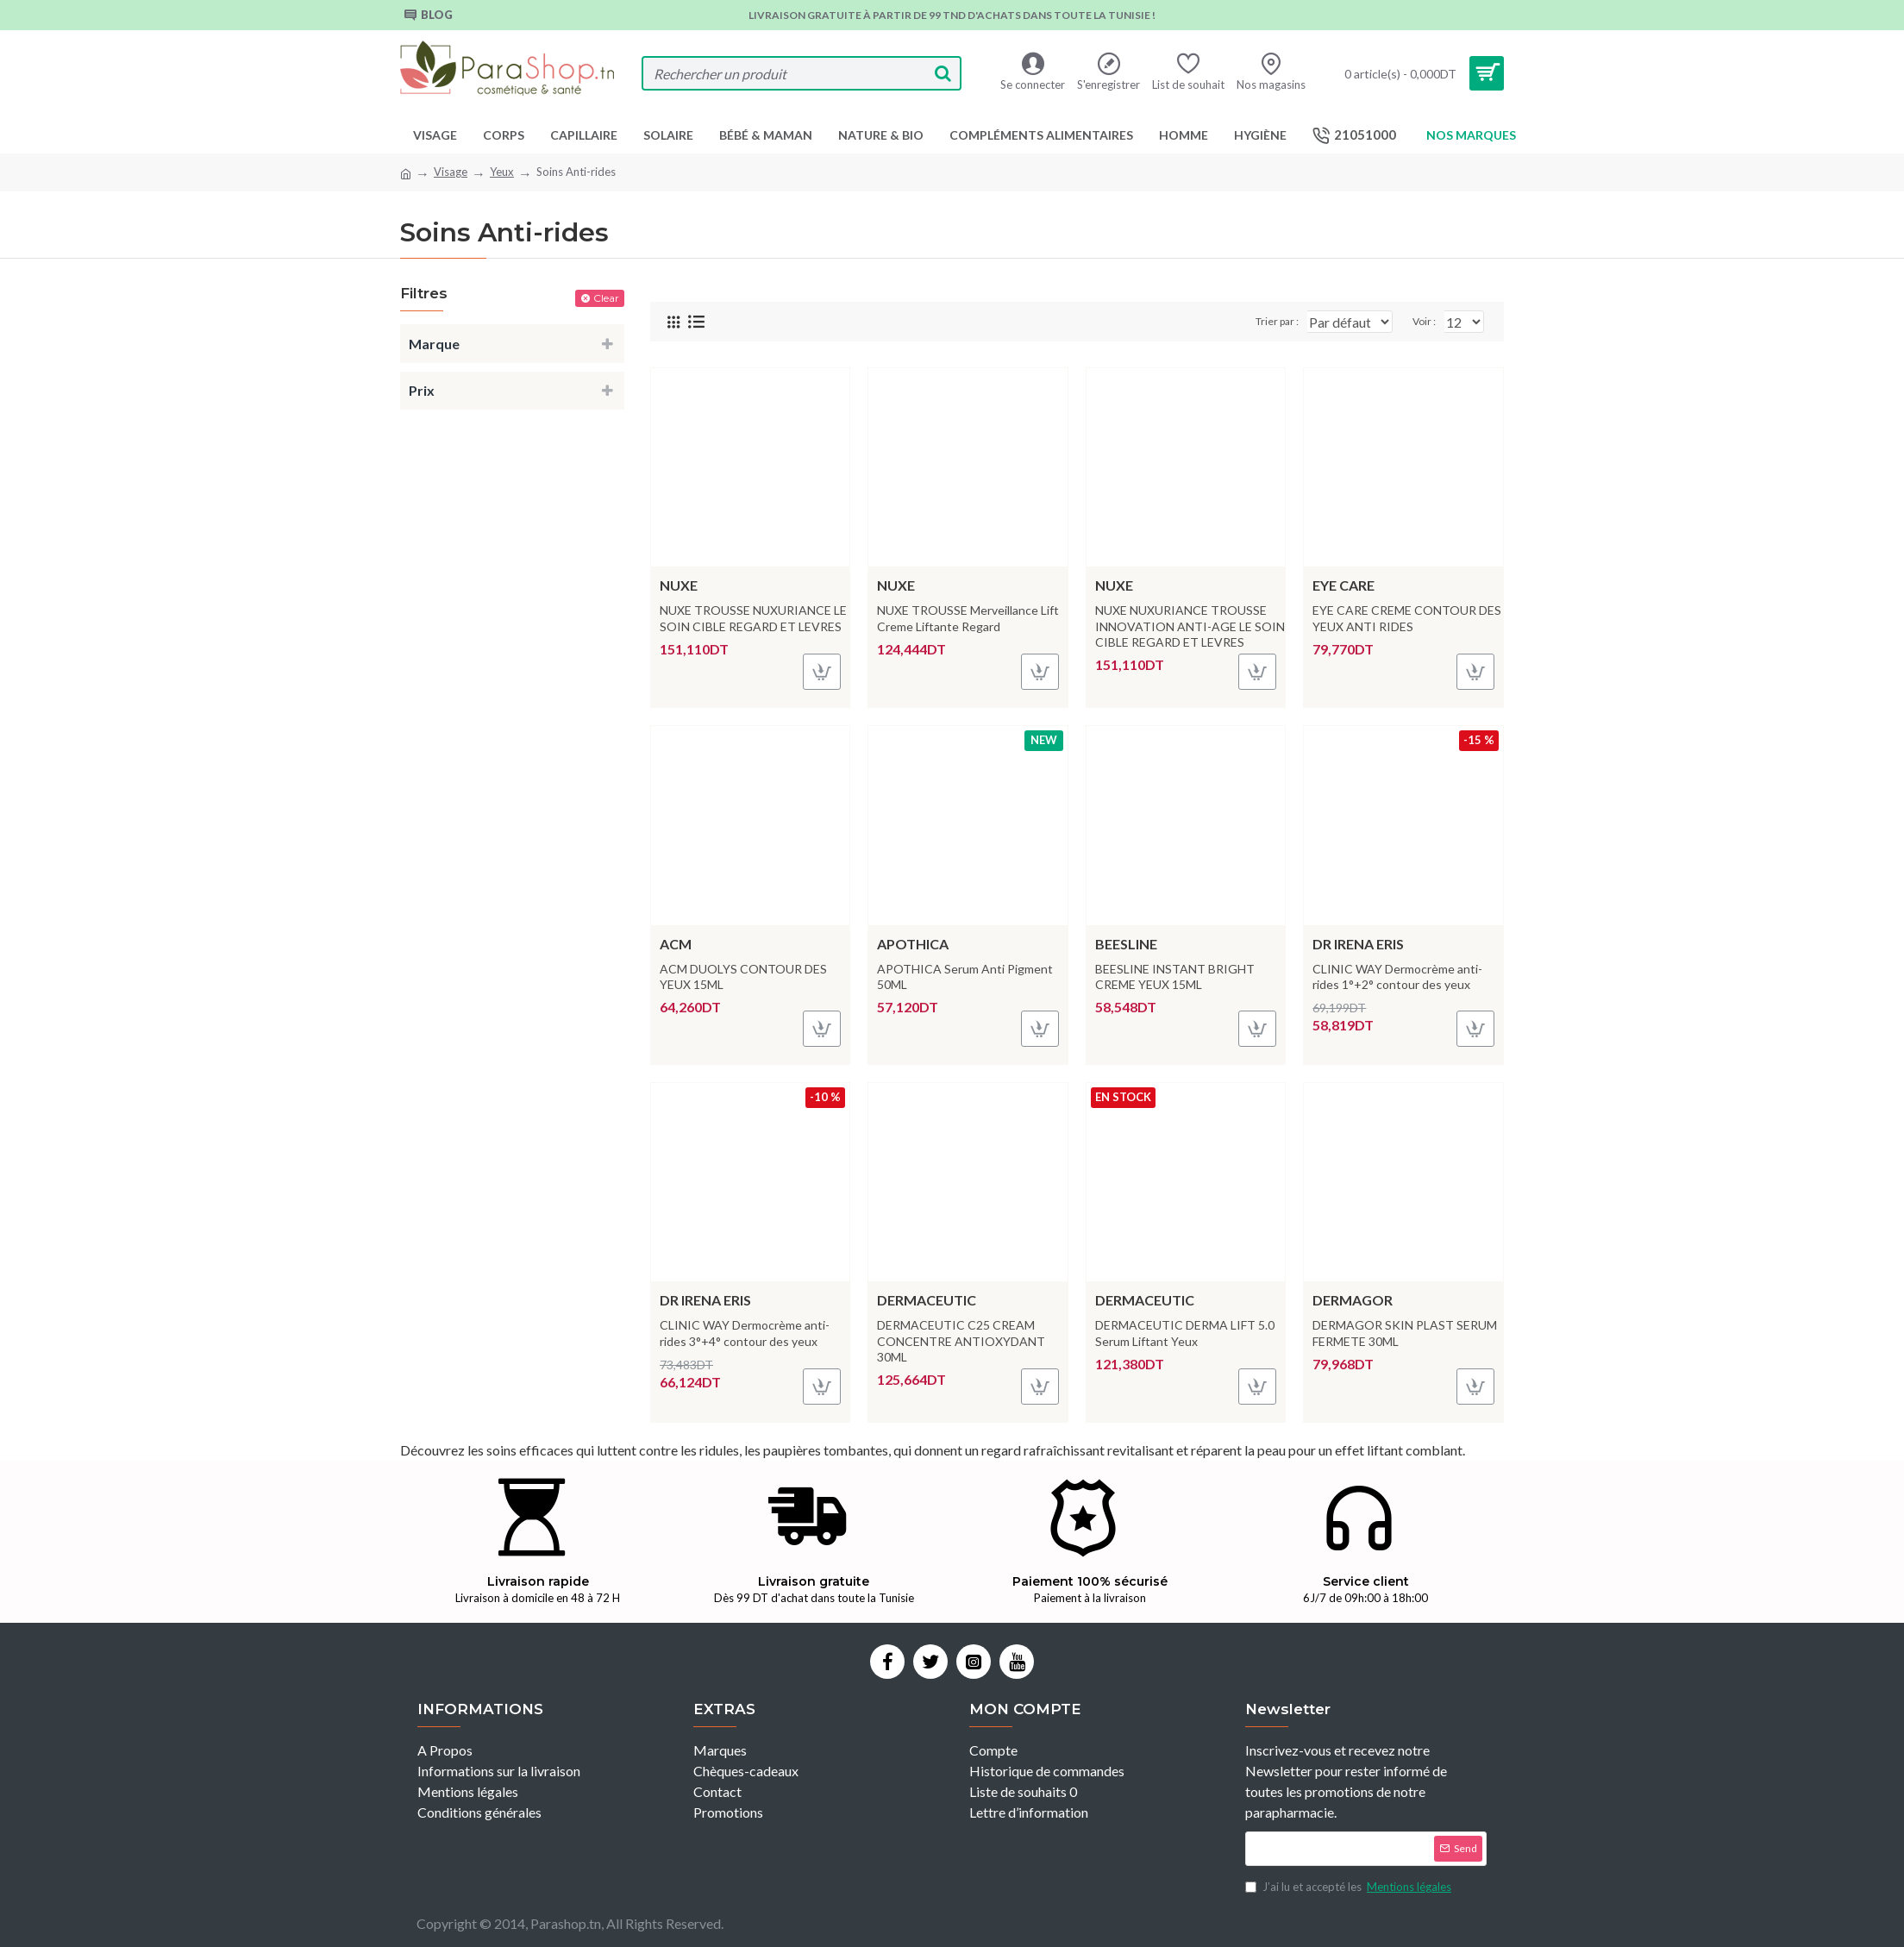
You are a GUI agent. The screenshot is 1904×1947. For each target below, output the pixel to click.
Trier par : (1227, 321)
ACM (676, 944)
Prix (422, 390)
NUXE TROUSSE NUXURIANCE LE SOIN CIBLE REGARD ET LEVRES (753, 618)
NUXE (679, 585)
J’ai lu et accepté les (1349, 1887)
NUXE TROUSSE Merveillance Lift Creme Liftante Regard (968, 618)
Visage (450, 171)
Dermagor (1352, 1300)
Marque (434, 343)
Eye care (1343, 585)
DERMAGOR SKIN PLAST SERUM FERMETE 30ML (1404, 1333)
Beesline (1126, 944)
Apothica (913, 944)
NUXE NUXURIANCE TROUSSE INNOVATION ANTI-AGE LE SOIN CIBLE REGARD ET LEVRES (1190, 625)
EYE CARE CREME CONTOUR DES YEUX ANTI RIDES (1406, 618)
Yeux (502, 171)
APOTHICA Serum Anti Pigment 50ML (965, 976)
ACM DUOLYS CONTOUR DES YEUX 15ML (743, 976)
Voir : (1429, 321)
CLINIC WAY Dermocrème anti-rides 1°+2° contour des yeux (1397, 976)
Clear (606, 297)
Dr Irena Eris (1358, 944)
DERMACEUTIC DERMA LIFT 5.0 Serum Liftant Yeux (1185, 1333)
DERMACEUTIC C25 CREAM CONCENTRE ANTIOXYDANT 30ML (961, 1340)
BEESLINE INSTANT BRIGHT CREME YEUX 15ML (1175, 976)
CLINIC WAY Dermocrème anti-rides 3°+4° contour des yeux (745, 1333)
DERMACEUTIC (926, 1300)
